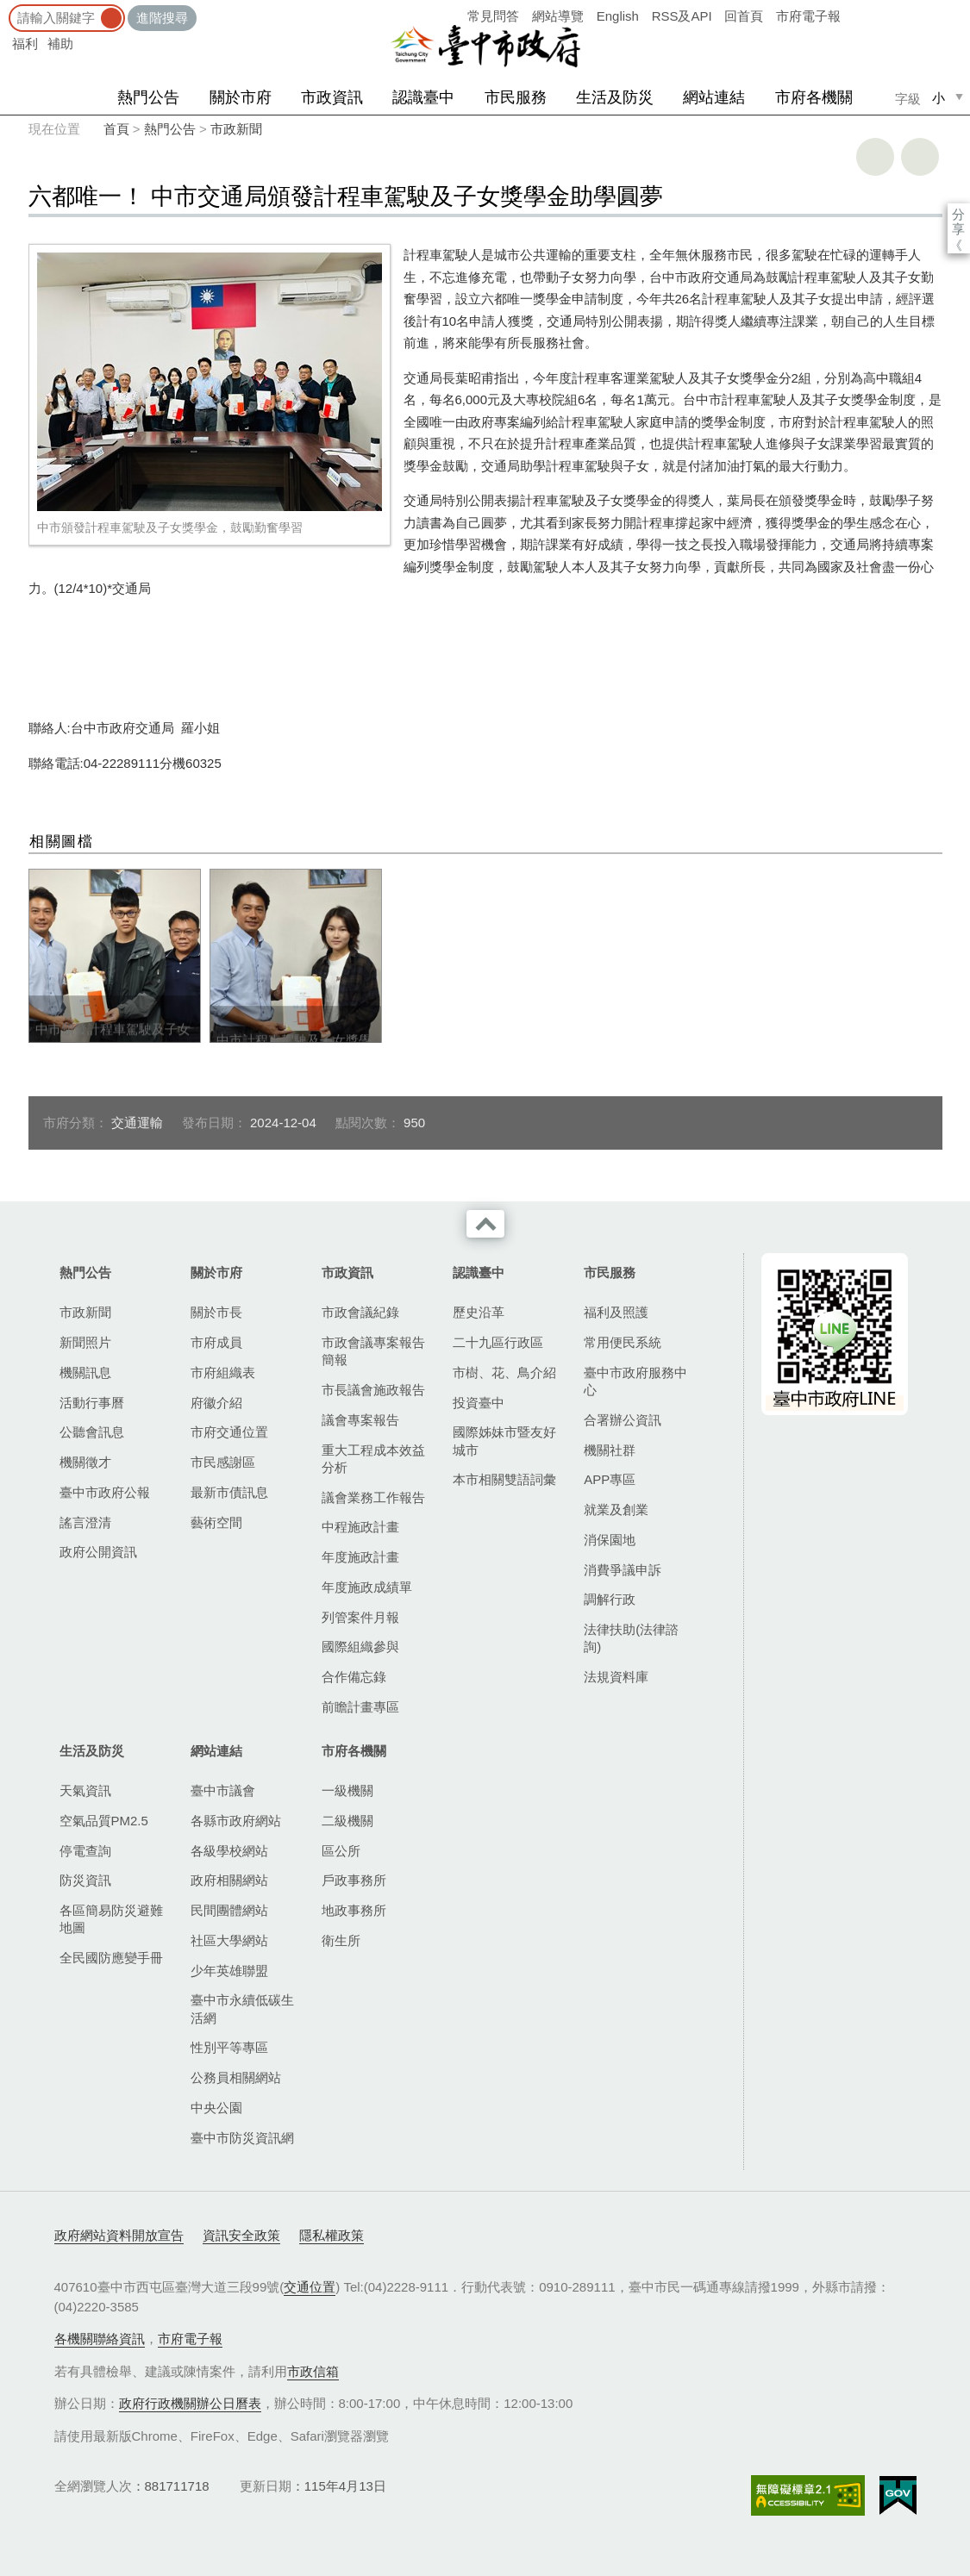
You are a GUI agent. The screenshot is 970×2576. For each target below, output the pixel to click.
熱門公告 (148, 97)
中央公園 (216, 2107)
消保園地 (609, 1539)
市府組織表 (223, 1372)
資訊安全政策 (241, 2235)
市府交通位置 (229, 1432)
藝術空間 (216, 1522)
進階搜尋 (162, 17)
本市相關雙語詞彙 (504, 1479)
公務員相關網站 (236, 2077)
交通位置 (309, 2287)
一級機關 (347, 1790)
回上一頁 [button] (920, 157)
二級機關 (347, 1820)
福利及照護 (616, 1312)
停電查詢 (85, 1850)
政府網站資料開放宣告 (119, 2235)
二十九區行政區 (498, 1342)
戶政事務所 (354, 1880)
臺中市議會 (223, 1790)
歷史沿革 (478, 1312)
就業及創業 (616, 1509)
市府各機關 (814, 97)
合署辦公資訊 (622, 1420)
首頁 (116, 129)
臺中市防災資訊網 (242, 2137)
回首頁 (743, 16)
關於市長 (216, 1312)
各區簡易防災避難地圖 (111, 1919)
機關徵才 (85, 1462)
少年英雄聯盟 (229, 1970)
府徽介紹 (216, 1402)
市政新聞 (236, 129)
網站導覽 (558, 16)
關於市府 (241, 97)
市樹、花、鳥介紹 (504, 1372)
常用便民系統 (622, 1342)
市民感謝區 (223, 1462)
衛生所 (341, 1940)
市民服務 (516, 97)
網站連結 (714, 97)
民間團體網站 (229, 1910)
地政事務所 (354, 1910)
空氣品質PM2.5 (103, 1820)
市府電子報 (808, 16)
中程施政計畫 (360, 1526)
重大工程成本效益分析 (373, 1459)
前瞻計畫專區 (360, 1707)
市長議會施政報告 (373, 1389)
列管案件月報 (360, 1617)
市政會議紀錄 (360, 1312)
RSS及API (682, 16)
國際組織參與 (360, 1646)
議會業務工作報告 (373, 1497)
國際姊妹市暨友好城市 (504, 1440)
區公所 (341, 1850)
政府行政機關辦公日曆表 (190, 2403)
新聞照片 (85, 1342)
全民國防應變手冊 (111, 1957)
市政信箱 (313, 2371)
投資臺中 (478, 1402)
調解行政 (609, 1599)
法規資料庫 (616, 1676)
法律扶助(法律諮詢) (631, 1638)
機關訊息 (85, 1372)
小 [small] (938, 97)
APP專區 (609, 1479)
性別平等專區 (229, 2047)
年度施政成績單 (367, 1587)
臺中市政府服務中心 (635, 1381)
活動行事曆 (91, 1402)
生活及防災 (615, 97)
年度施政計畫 (360, 1557)
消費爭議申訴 (622, 1569)
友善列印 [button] (875, 157)
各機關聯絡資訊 (99, 2338)
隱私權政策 (331, 2235)
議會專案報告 (360, 1420)
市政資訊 (332, 97)
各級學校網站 (229, 1850)
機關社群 (609, 1450)
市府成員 (216, 1342)
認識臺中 (423, 97)
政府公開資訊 (98, 1551)
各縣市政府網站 (236, 1820)
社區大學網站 (229, 1940)
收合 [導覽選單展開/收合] (485, 1224)
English (618, 16)
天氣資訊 (85, 1790)
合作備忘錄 (354, 1676)
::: (5, 8)
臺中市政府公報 (104, 1492)
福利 (25, 43)
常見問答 (493, 16)
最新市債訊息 (229, 1492)
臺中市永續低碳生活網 (242, 2008)
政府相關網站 (229, 1880)
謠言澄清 (85, 1522)
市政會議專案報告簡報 (373, 1351)
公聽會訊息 (91, 1432)
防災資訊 (85, 1880)
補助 (60, 43)
